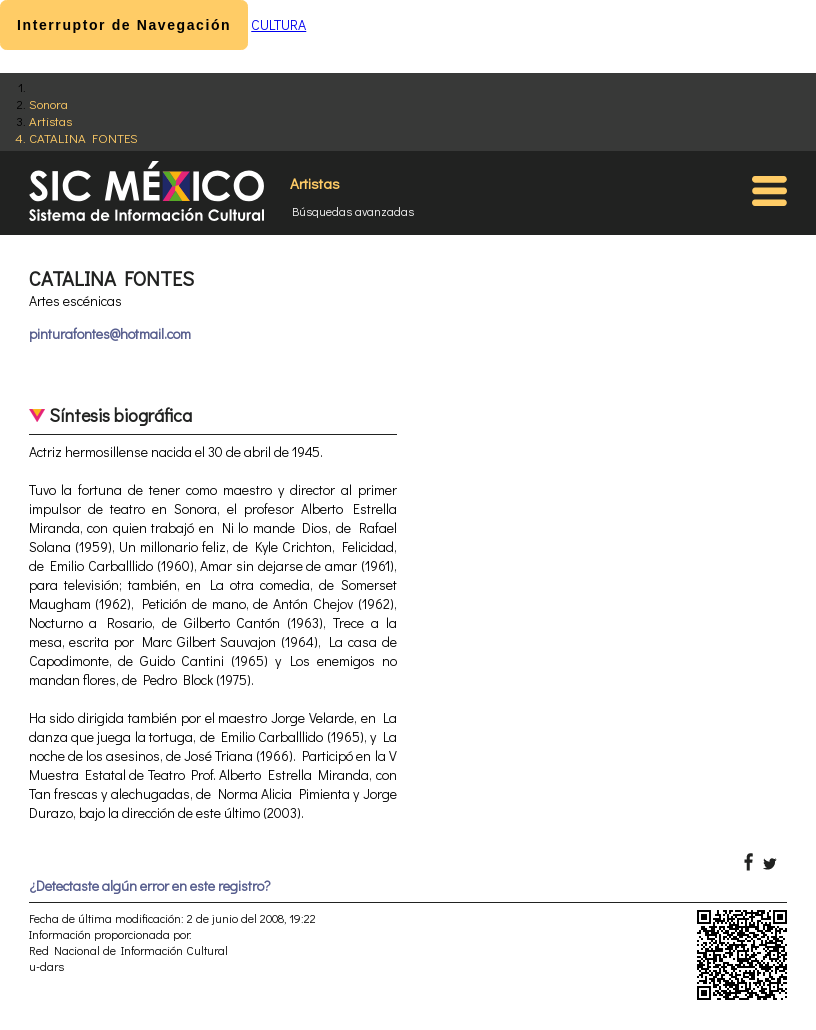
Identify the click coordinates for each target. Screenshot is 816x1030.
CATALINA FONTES (83, 137)
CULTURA (278, 24)
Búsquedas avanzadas (353, 211)
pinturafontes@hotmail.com (110, 333)
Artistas (50, 120)
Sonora (48, 103)
